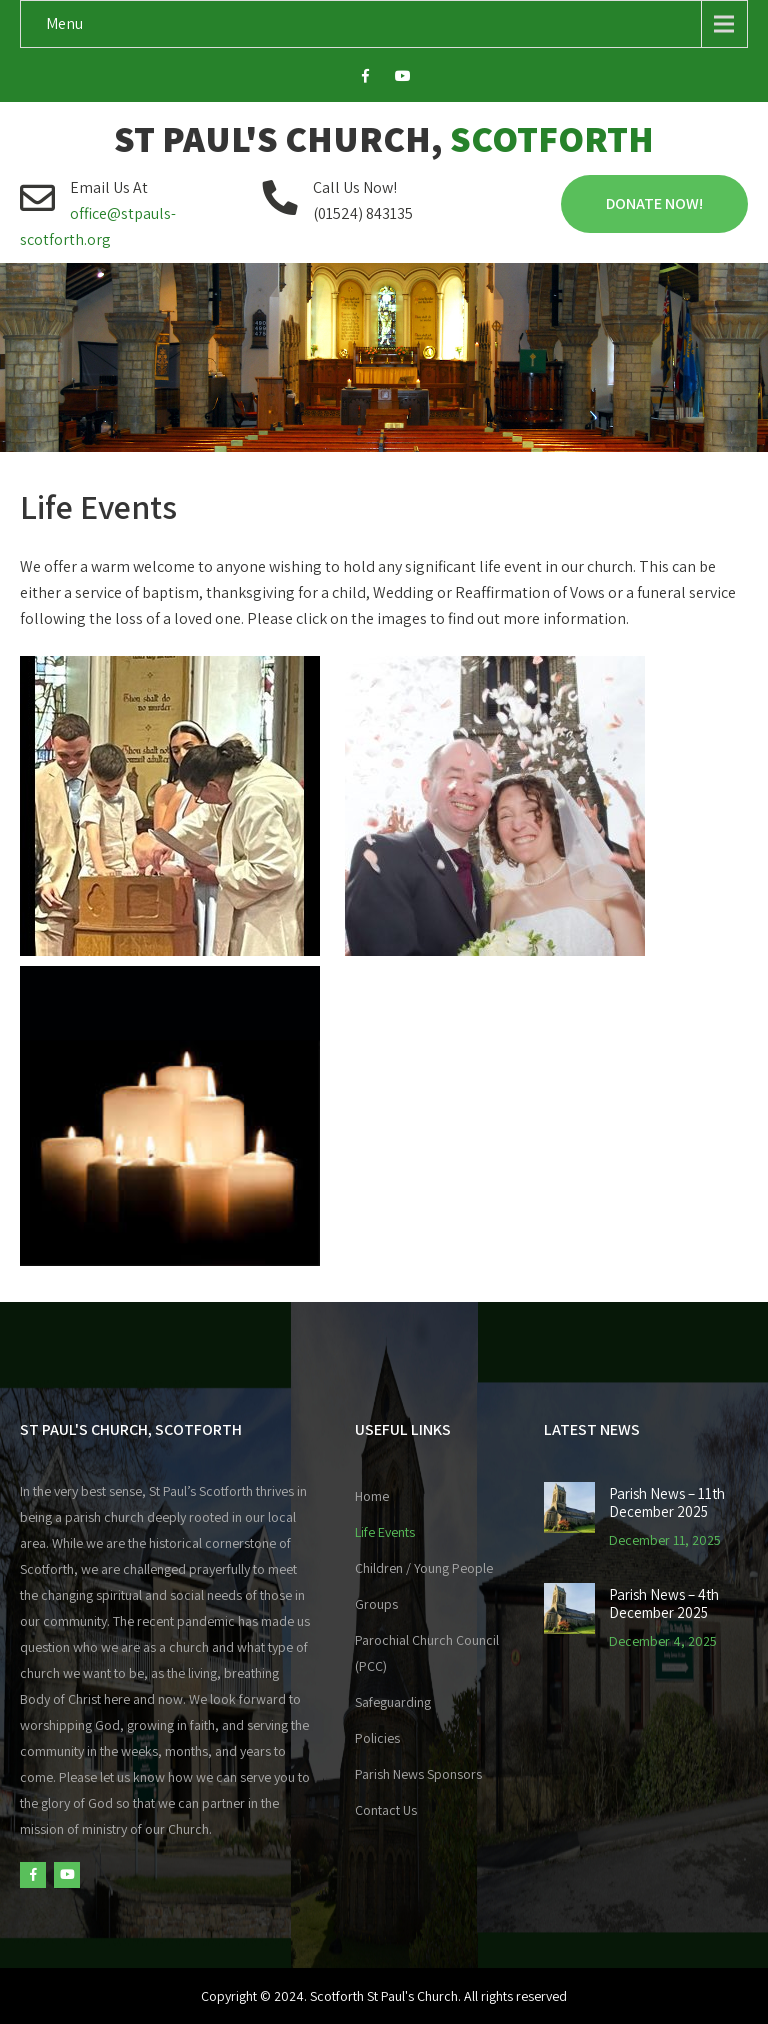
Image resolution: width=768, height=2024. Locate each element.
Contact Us (386, 1810)
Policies (377, 1738)
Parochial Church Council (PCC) (427, 1653)
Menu (64, 23)
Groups (376, 1604)
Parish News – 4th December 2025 (664, 1604)
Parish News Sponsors (418, 1774)
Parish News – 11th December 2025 (667, 1503)
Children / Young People (424, 1568)
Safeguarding (393, 1702)
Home (372, 1496)
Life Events (385, 1532)
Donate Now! (654, 203)
